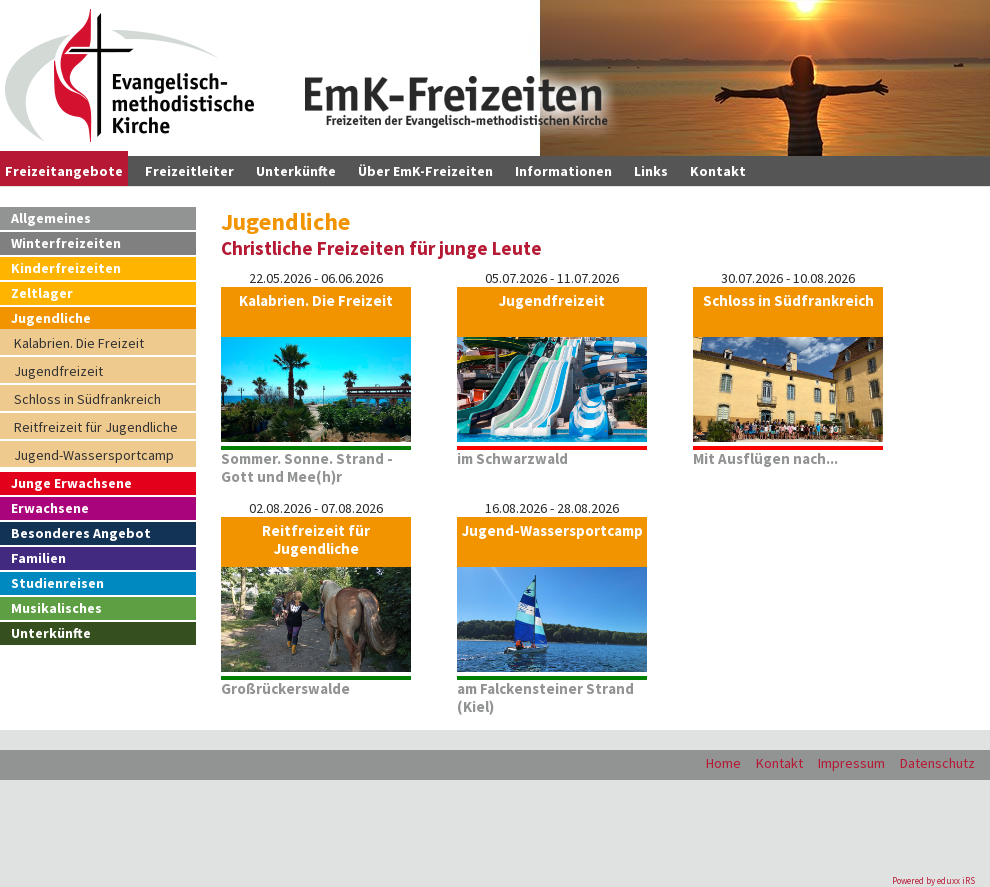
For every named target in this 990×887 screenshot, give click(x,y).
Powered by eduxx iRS (933, 880)
